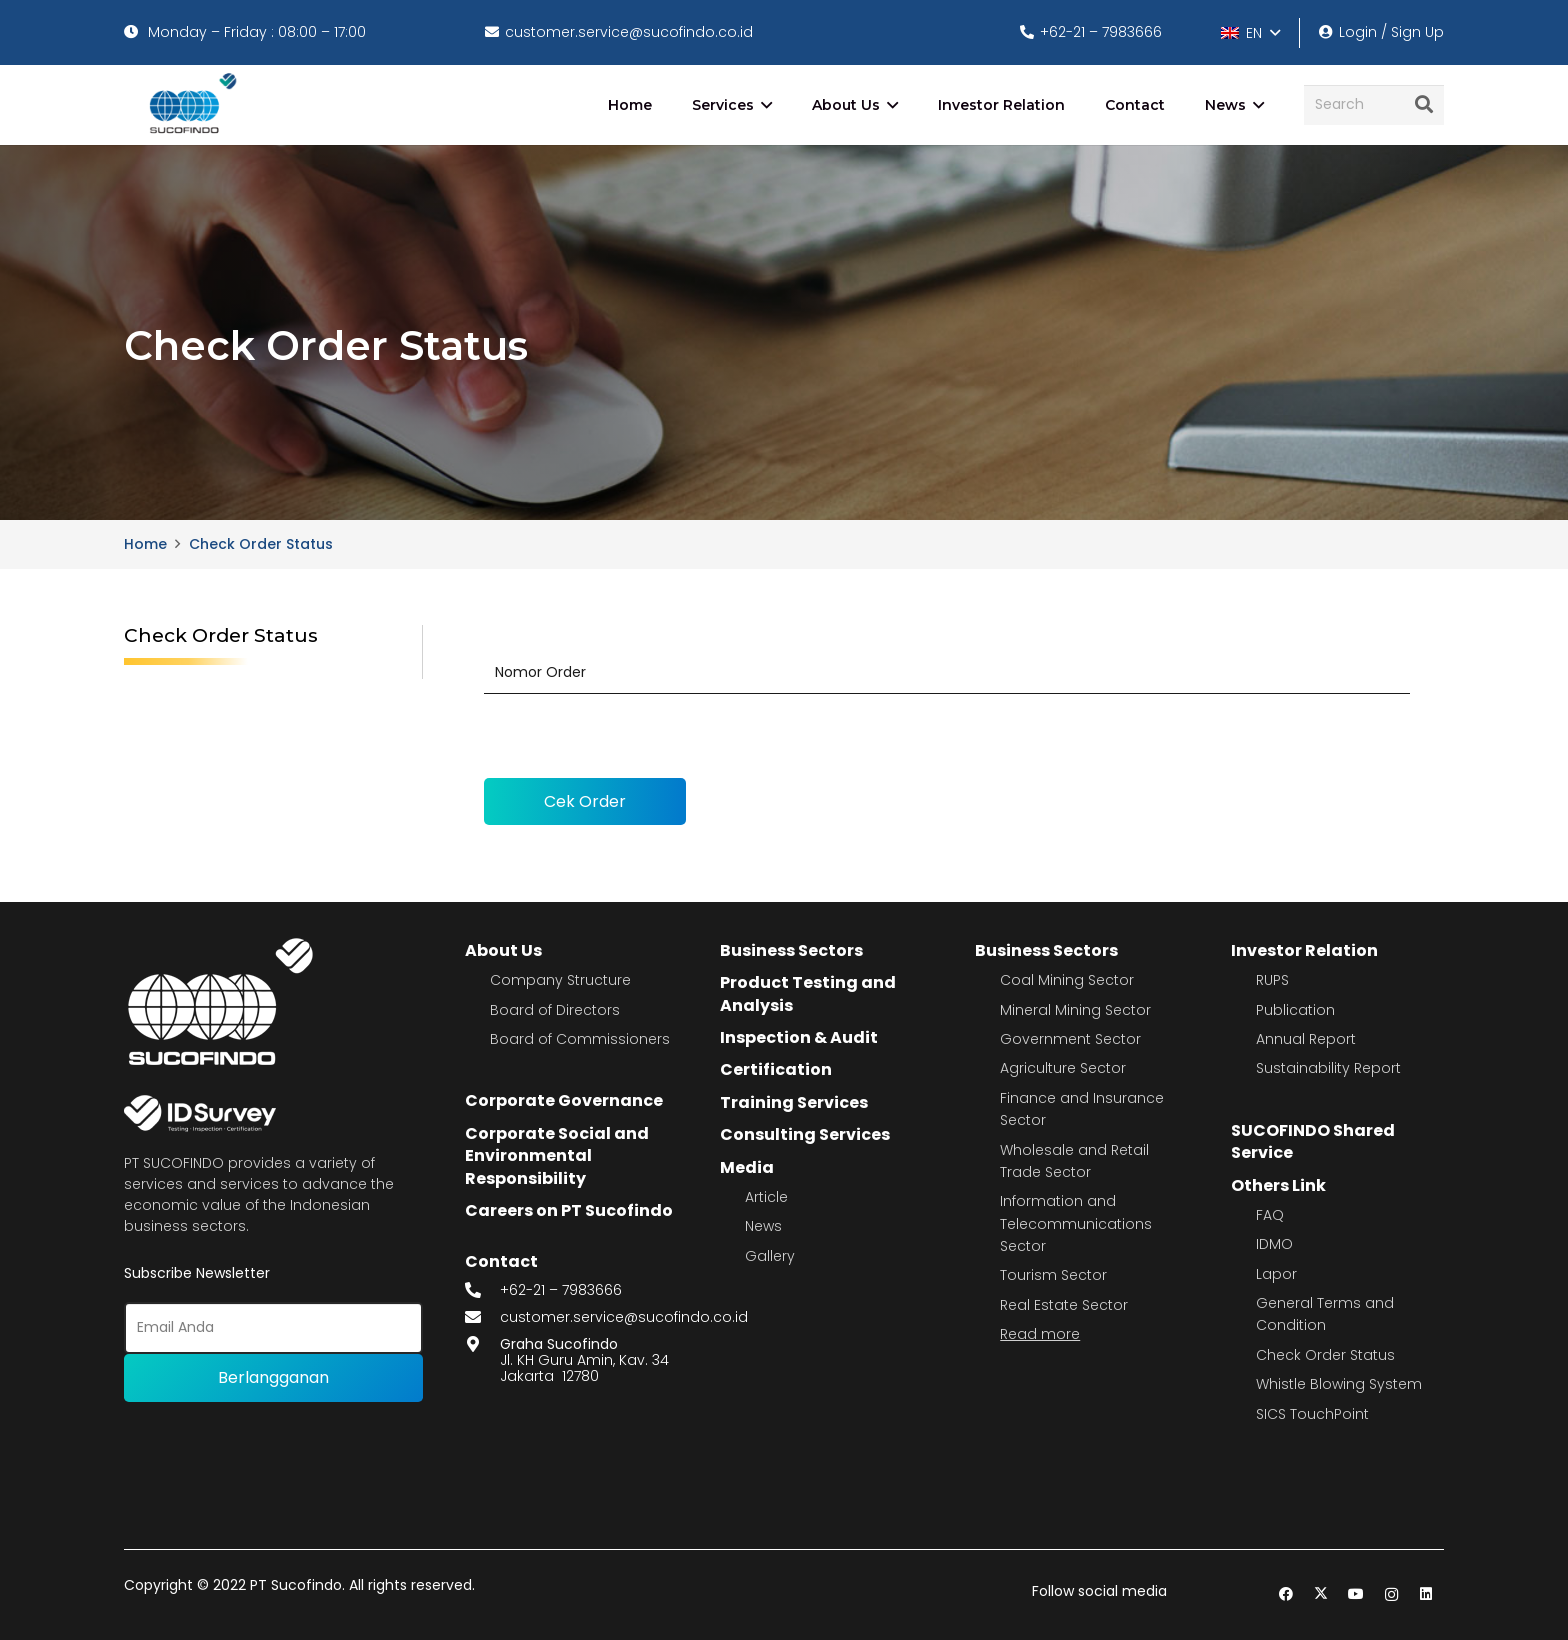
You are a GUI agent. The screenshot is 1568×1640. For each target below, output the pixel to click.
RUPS (1272, 980)
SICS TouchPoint (1312, 1414)
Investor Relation (1304, 950)
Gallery (770, 1256)
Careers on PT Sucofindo (569, 1210)
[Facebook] (1286, 1594)
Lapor (1276, 1274)
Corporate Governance (564, 1100)
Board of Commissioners (580, 1039)
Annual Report (1306, 1039)
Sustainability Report (1328, 1068)
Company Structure (560, 980)
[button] (1250, 33)
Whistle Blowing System (1339, 1384)
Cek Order (585, 801)
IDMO (1274, 1244)
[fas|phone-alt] (483, 1290)
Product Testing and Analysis (808, 993)
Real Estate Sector (1064, 1305)
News (763, 1226)
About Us (503, 950)
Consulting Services (805, 1134)
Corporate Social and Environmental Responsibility (557, 1156)
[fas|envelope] (483, 1317)
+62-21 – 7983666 (561, 1290)
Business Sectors (791, 950)
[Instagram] (1391, 1594)
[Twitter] (1321, 1594)
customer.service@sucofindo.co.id (624, 1317)
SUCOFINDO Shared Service (1313, 1141)
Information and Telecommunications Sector (1076, 1223)
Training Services (794, 1102)
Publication (1295, 1010)
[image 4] (189, 105)
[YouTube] (1356, 1594)
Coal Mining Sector (1067, 980)
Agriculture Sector (1063, 1068)
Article (766, 1197)
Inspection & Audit (799, 1037)
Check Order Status (1325, 1355)
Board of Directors (555, 1010)
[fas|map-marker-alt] (483, 1344)
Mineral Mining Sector (1075, 1010)
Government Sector (1070, 1039)
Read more (1040, 1334)
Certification (776, 1069)
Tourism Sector (1053, 1275)
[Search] (1374, 104)
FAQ (1270, 1215)
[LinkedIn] (1426, 1594)
